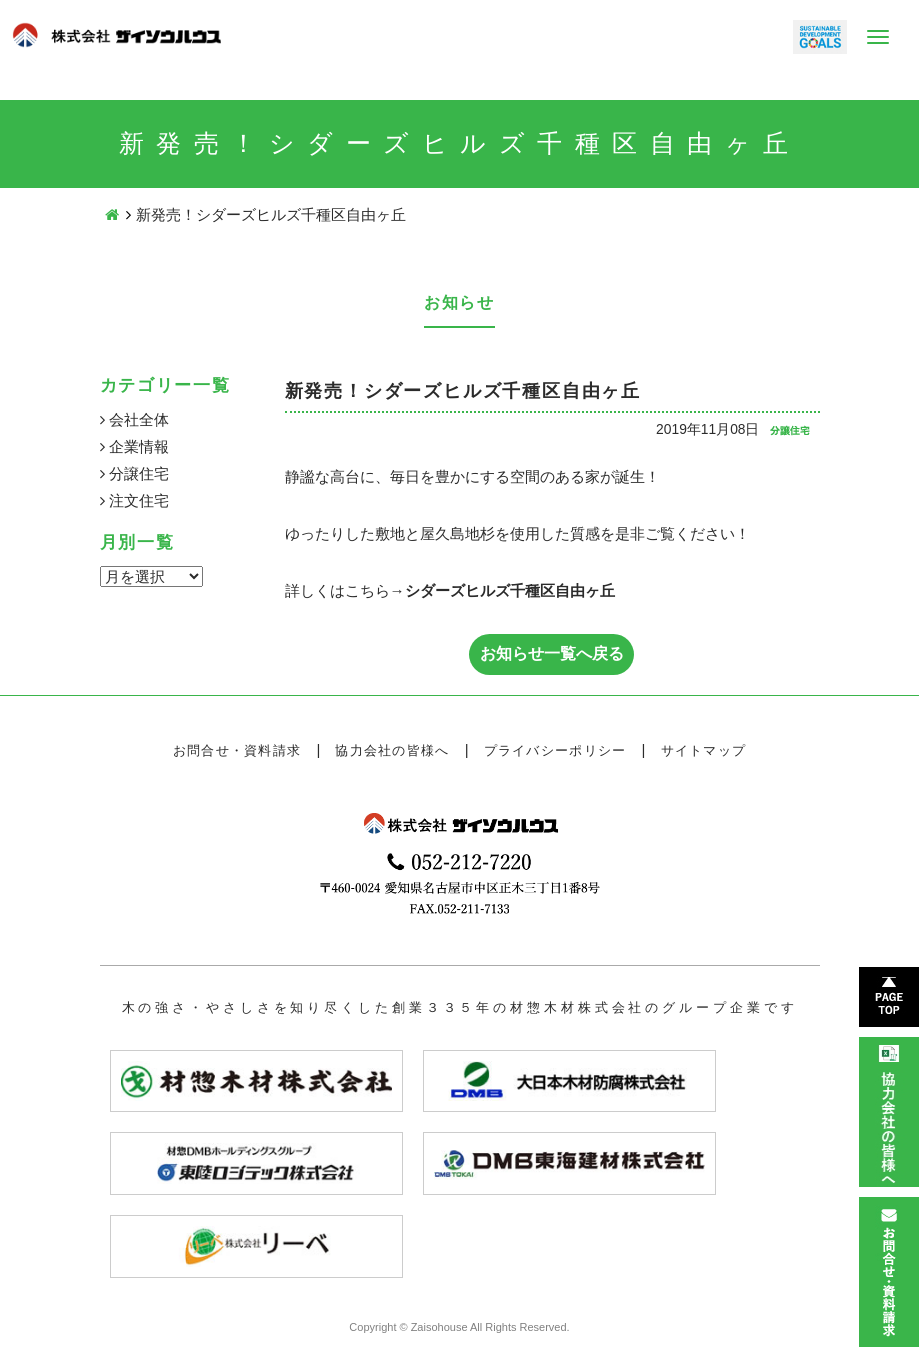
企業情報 (134, 446)
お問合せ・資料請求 (237, 750)
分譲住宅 (134, 473)
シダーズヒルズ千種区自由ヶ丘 (510, 590)
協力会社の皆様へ (392, 750)
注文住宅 (134, 500)
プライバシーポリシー (555, 750)
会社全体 (134, 419)
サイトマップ (704, 750)
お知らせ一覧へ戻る (552, 653)
